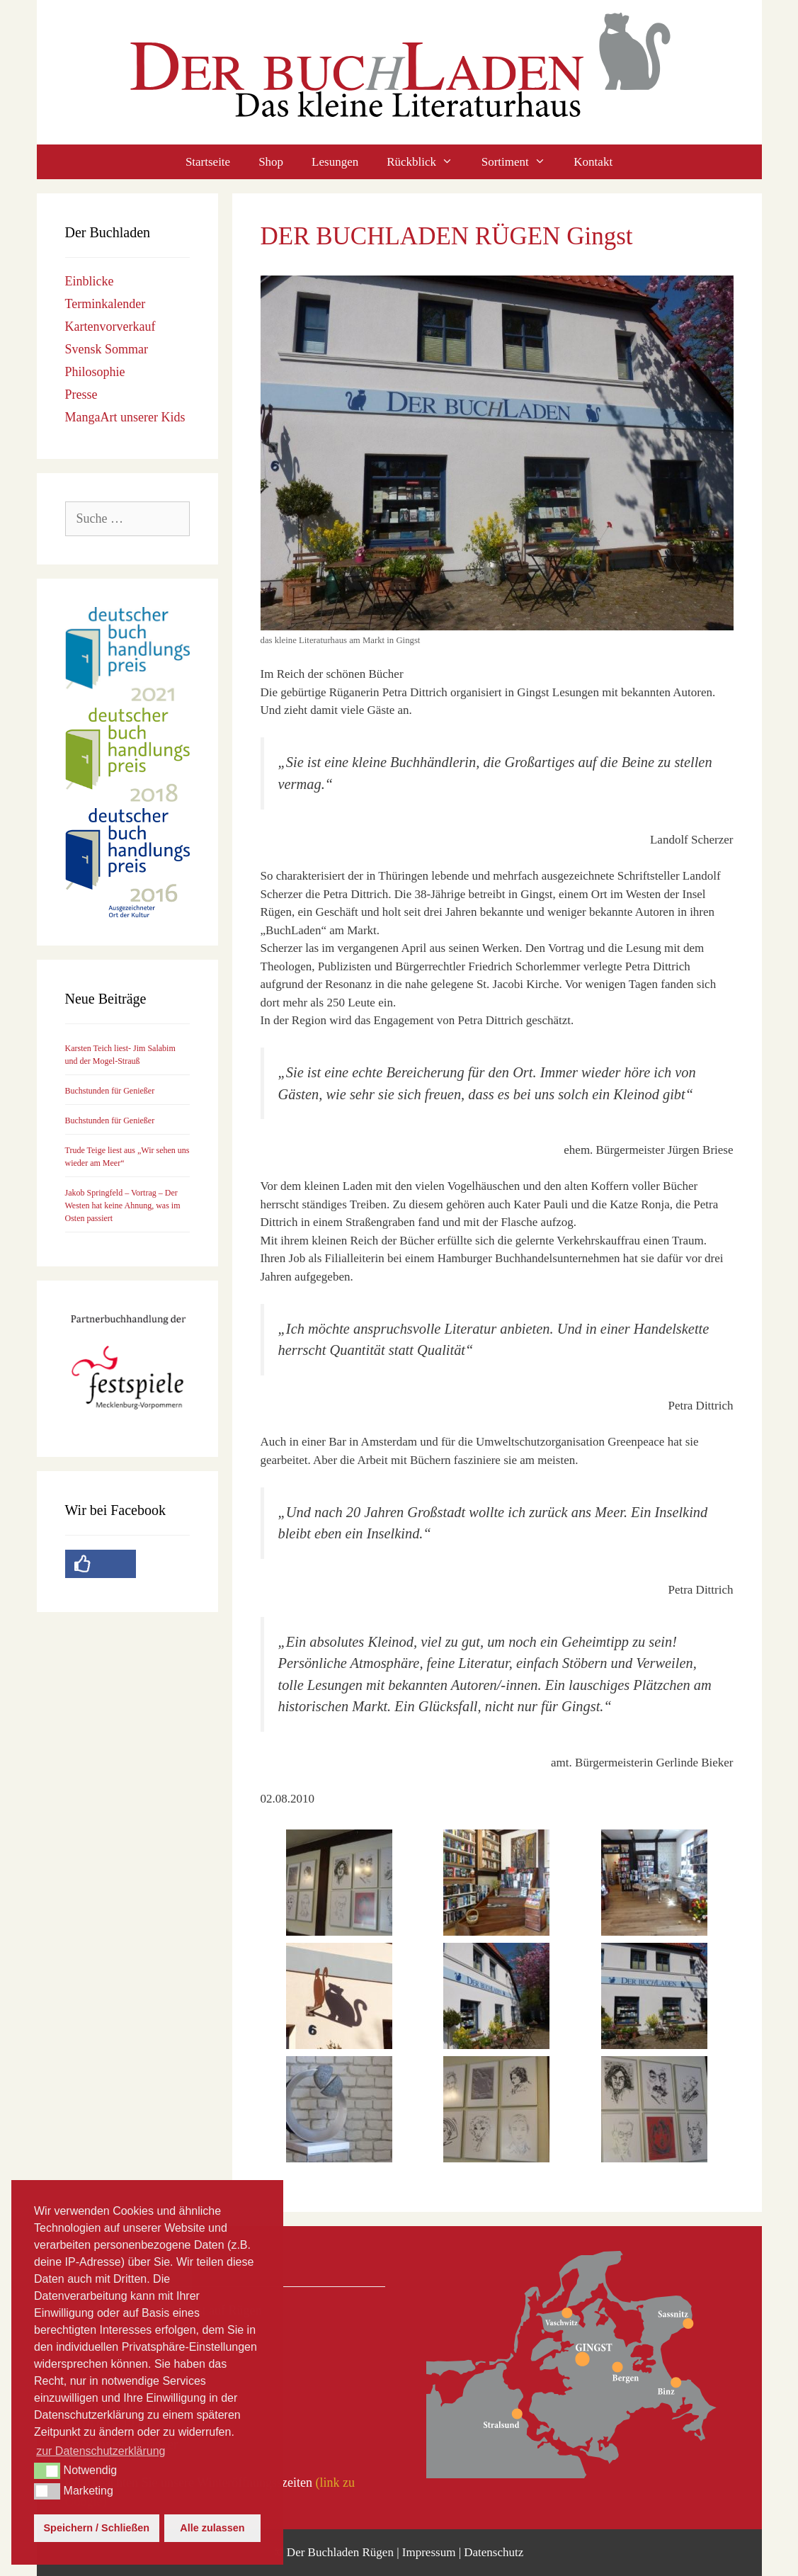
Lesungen (335, 162)
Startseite (208, 162)
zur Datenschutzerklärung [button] (100, 2451)
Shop (270, 162)
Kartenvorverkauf (110, 326)
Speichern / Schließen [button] (97, 2528)
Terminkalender (105, 304)
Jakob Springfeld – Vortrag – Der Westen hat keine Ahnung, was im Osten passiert (123, 1205)
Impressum (429, 2552)
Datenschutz (493, 2552)
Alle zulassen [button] (212, 2528)
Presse (81, 394)
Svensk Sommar (107, 349)
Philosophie (95, 372)
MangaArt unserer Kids (125, 417)
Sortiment (520, 161)
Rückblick (427, 161)
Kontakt (593, 162)
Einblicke (89, 281)
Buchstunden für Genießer (110, 1091)
